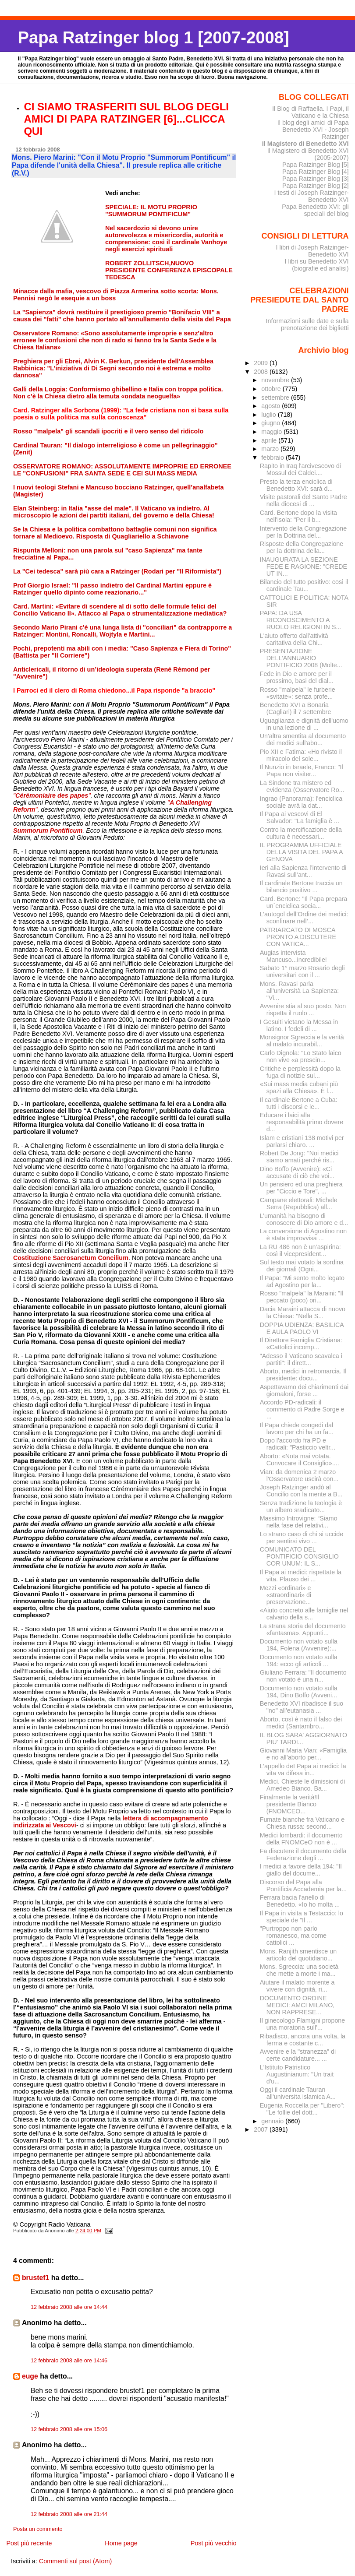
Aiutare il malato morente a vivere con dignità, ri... (297, 1986)
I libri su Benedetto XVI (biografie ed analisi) (317, 265)
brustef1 (35, 2277)
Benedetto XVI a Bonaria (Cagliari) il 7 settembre (295, 708)
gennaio (273, 2121)
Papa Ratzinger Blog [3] (315, 178)
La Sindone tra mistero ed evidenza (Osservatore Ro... (302, 786)
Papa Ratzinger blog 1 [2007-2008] (153, 37)
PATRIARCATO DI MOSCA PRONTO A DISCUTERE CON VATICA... (298, 936)
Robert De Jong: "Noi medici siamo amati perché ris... (299, 1157)
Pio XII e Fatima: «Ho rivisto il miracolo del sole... (301, 755)
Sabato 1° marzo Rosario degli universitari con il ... (302, 971)
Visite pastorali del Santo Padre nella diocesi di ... (303, 500)
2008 (262, 371)
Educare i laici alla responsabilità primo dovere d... (301, 1122)
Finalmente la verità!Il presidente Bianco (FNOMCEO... (290, 1804)
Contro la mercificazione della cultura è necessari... (301, 833)
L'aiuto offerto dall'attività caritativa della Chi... (294, 639)
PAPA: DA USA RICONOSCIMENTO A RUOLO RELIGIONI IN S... (300, 619)
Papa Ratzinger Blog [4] (315, 171)
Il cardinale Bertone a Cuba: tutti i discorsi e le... (298, 1103)
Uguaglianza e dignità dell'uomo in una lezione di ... (304, 724)
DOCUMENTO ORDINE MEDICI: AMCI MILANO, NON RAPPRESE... (297, 2005)
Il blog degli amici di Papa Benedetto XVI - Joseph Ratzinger (313, 129)
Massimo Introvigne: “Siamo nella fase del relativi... (298, 1522)
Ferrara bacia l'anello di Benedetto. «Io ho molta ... (300, 1901)
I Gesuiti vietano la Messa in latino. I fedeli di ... (299, 1025)
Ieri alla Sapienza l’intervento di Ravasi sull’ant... (303, 871)
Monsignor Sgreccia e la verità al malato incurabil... (302, 1041)
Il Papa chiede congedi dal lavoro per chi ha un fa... (297, 1429)
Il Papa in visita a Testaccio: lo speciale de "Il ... (301, 1917)
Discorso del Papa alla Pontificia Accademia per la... (303, 1886)
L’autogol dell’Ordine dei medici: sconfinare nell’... (304, 918)
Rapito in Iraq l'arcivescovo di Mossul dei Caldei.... (300, 469)
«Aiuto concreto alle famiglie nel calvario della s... (304, 1614)
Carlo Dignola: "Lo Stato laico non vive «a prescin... (300, 1056)
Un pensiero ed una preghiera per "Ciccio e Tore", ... (301, 1188)
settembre (276, 397)
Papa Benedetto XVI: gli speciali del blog (315, 210)
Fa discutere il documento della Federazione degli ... (303, 1855)
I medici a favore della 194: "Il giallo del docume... (301, 1870)
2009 (262, 362)
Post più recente (29, 2543)
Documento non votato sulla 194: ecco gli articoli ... (298, 1661)
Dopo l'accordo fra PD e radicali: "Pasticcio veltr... (297, 1444)
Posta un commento (38, 2529)
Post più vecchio (214, 2543)
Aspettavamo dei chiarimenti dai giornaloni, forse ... (304, 1390)
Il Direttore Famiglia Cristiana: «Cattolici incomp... (301, 1344)
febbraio (273, 457)
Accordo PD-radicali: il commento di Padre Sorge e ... (302, 1409)
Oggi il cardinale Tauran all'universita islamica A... (298, 2093)
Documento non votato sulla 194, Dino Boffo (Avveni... (298, 1692)
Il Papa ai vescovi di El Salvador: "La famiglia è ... (299, 817)
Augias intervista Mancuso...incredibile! (293, 956)
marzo (270, 448)
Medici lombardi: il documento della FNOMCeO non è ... (301, 1839)
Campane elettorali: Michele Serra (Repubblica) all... (298, 1204)
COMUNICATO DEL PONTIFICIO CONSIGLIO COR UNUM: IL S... (299, 1556)
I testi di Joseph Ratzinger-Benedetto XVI (311, 196)
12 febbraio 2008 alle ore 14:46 (69, 2361)
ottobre (272, 388)
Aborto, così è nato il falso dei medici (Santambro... (301, 1723)
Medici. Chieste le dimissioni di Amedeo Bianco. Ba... (302, 1785)
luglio (269, 414)
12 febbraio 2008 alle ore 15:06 (69, 2429)
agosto (271, 405)
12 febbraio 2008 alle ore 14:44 (69, 2307)
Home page (121, 2543)
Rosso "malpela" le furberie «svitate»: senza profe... (297, 693)
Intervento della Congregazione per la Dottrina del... (303, 532)
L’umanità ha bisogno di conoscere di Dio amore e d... (304, 1219)
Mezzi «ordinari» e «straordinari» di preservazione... (285, 1594)
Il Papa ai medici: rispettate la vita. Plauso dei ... (301, 1576)
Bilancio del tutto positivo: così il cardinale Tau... (304, 585)
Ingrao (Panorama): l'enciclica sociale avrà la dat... (301, 802)
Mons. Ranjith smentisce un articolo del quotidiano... (298, 1955)
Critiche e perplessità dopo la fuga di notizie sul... (300, 1072)
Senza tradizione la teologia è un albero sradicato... (301, 1506)
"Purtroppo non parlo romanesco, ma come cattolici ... (293, 1935)
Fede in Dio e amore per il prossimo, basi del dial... (297, 677)
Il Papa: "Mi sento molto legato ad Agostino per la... (302, 1281)
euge (30, 2376)
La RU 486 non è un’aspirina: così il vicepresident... (300, 1250)
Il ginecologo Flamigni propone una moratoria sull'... (302, 2024)
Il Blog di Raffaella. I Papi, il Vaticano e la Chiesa (310, 112)
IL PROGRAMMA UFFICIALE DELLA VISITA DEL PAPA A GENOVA (301, 851)
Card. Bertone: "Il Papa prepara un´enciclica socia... (304, 902)
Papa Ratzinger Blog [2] (315, 185)
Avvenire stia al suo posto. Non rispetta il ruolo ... (303, 1010)
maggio (272, 431)
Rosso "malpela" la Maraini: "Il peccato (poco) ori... (302, 1297)
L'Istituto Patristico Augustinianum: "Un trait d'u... (297, 2074)
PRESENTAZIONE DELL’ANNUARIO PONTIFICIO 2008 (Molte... (301, 658)
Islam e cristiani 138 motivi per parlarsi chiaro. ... (302, 1141)
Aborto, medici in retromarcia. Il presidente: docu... (303, 1375)
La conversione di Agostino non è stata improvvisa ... (303, 1235)
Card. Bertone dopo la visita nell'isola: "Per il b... (298, 516)
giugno (271, 422)
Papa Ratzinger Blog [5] (315, 164)
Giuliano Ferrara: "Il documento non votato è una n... (303, 1676)
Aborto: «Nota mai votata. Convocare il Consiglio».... (299, 1460)
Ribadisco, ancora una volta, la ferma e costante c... (302, 2040)
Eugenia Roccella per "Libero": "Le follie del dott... (302, 2109)
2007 (262, 2129)
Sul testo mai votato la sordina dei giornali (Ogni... (302, 1266)
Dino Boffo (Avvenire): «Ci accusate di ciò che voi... (297, 1172)
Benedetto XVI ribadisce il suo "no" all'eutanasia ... (302, 1707)
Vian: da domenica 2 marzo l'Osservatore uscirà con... (299, 1475)
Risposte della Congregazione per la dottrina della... (302, 547)
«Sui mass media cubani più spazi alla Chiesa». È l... (299, 1087)
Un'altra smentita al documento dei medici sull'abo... (303, 739)
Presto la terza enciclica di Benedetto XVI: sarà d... (296, 485)
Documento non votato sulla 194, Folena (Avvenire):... (298, 1645)
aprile (269, 440)
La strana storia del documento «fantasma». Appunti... (303, 1629)
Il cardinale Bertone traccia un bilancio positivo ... (301, 887)
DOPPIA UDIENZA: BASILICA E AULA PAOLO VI (302, 1328)
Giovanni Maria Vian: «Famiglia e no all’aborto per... (303, 1754)
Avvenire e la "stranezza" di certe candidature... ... (298, 2055)
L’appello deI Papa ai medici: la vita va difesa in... (303, 1770)
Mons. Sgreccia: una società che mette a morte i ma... (299, 1970)
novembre (276, 380)
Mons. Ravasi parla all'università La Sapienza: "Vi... (299, 990)
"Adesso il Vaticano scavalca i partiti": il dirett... (301, 1359)
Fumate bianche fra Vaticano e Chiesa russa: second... (302, 1823)
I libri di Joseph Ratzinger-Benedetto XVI (312, 251)
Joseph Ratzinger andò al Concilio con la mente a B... (301, 1491)
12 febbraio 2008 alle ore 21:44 (69, 2514)
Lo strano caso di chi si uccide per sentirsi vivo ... (302, 1538)
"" (52, 795)
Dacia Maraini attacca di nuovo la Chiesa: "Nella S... (302, 1313)
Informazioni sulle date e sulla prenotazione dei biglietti (307, 324)
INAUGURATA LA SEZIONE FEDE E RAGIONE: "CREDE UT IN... (303, 566)
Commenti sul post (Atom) (75, 2561)
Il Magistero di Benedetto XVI (305, 143)
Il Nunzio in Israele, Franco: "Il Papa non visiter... (301, 771)
